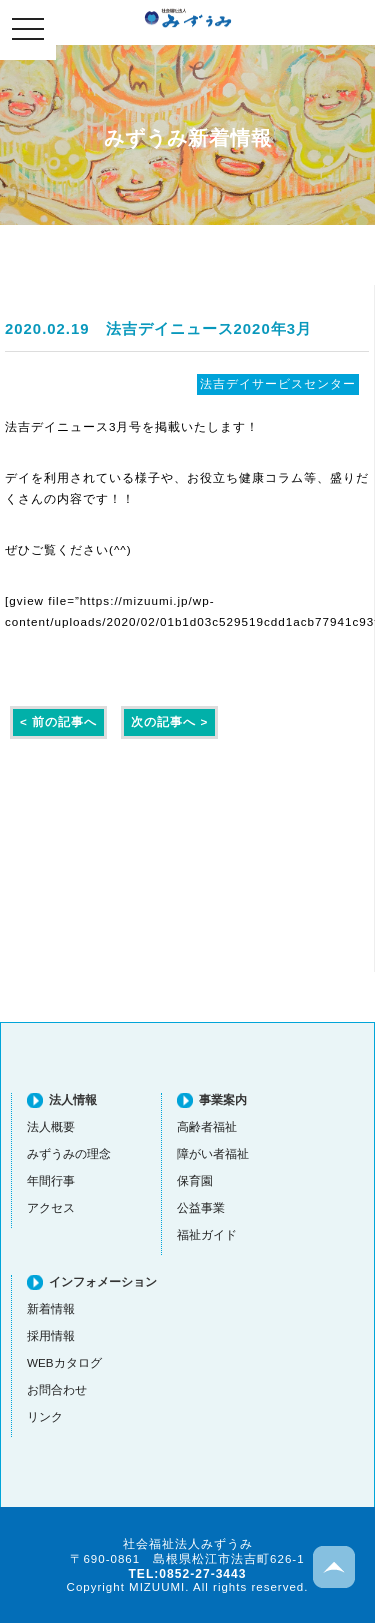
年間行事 (51, 1180)
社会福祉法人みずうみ (188, 18)
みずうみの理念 (69, 1153)
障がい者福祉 (213, 1153)
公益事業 (201, 1207)
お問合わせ (57, 1389)
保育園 (195, 1180)
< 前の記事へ (58, 721)
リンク (45, 1416)
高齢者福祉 (207, 1126)
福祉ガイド (207, 1234)
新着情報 (51, 1308)
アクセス (51, 1207)
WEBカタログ (64, 1362)
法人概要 (51, 1126)
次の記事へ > (169, 721)
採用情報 (51, 1335)
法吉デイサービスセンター (278, 383)
